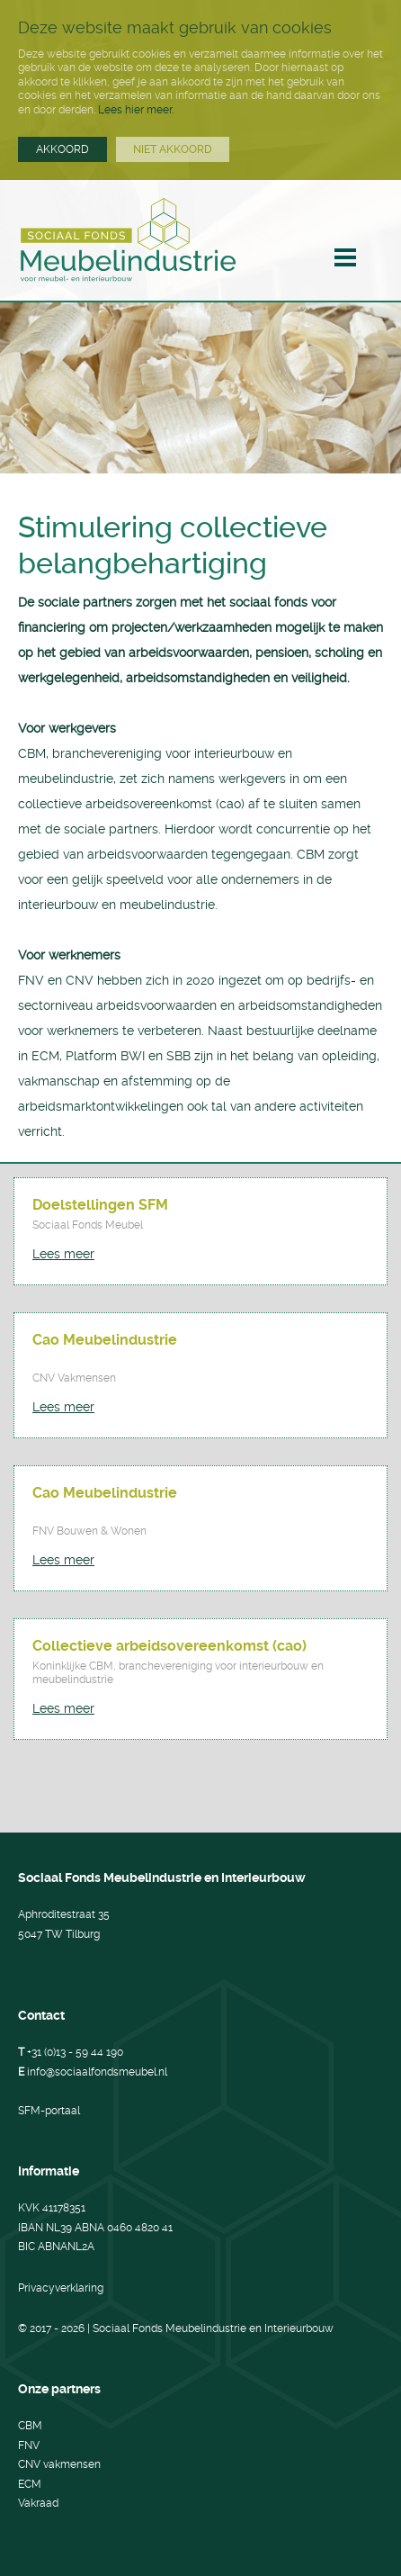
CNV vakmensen (59, 2464)
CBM (30, 2425)
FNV (29, 2445)
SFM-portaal (49, 2110)
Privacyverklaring (60, 2288)
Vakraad (38, 2503)
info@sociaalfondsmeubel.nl (97, 2072)
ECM (29, 2484)
